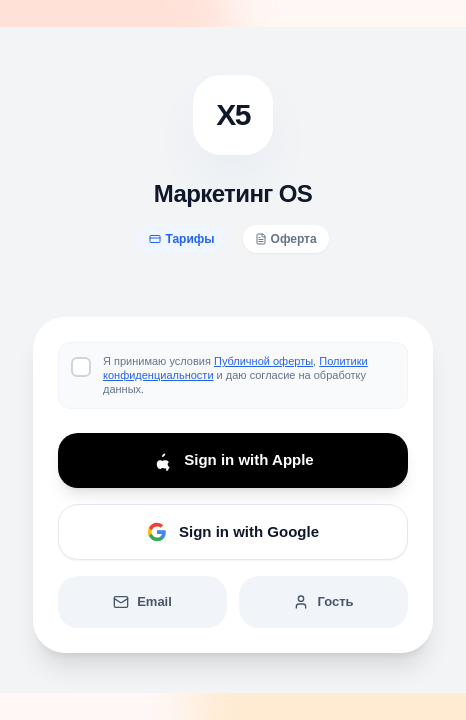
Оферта (286, 239)
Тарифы (181, 239)
